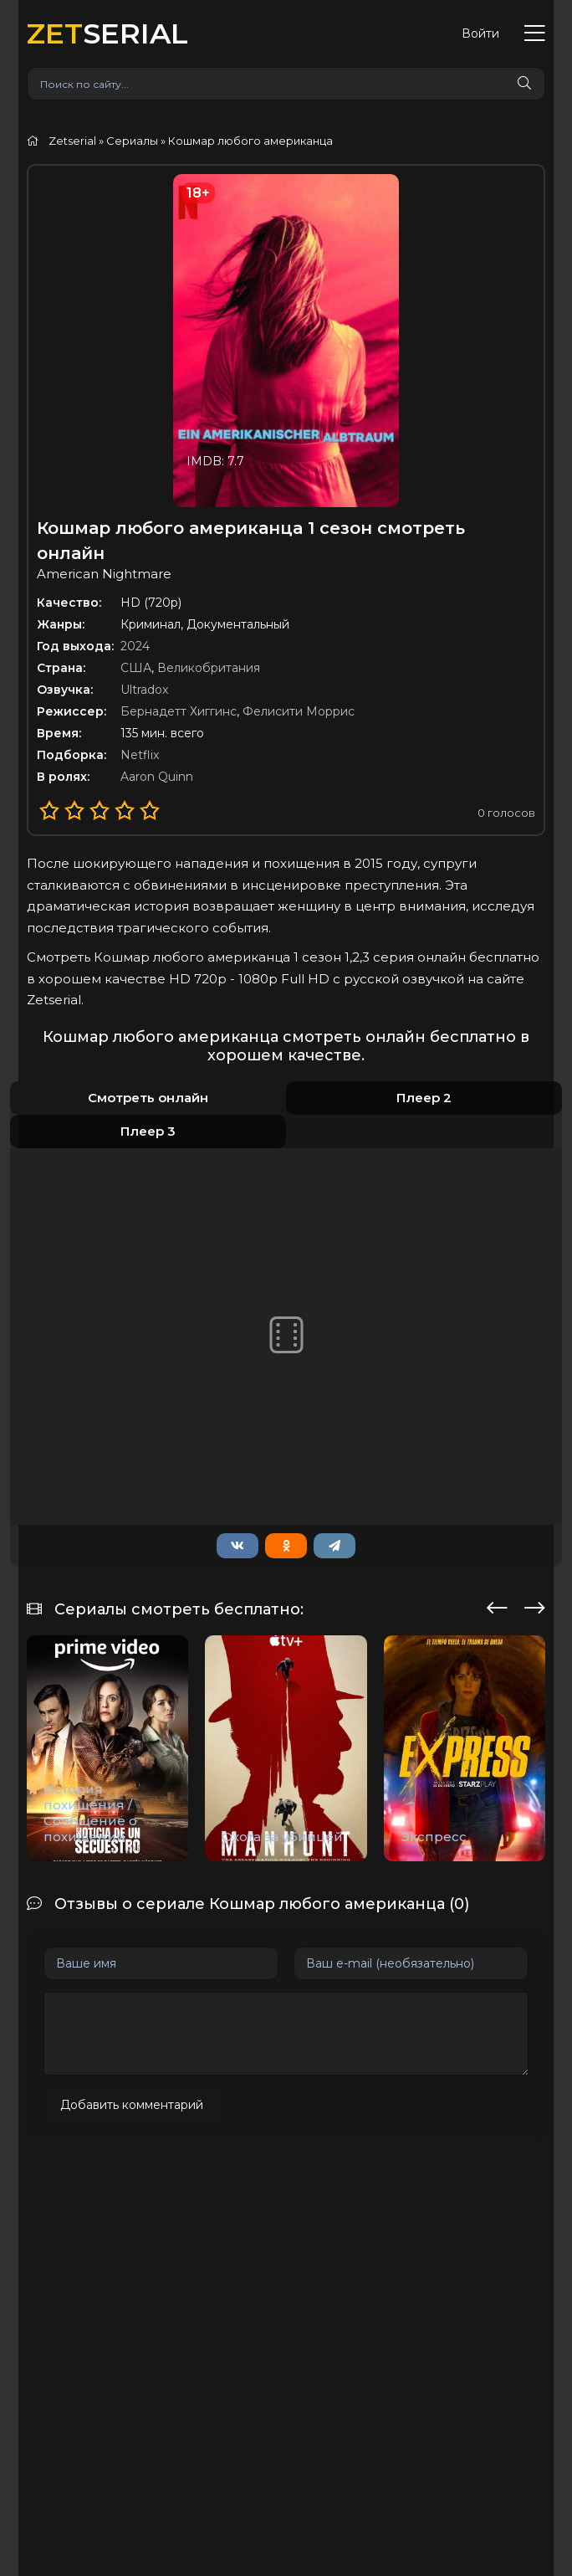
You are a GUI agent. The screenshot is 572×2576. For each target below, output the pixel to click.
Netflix (139, 754)
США (135, 667)
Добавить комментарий (131, 2104)
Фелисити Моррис (299, 711)
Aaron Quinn (156, 776)
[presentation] (497, 1605)
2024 (135, 646)
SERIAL (107, 33)
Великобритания (208, 667)
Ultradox (144, 689)
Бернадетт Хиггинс (178, 711)
